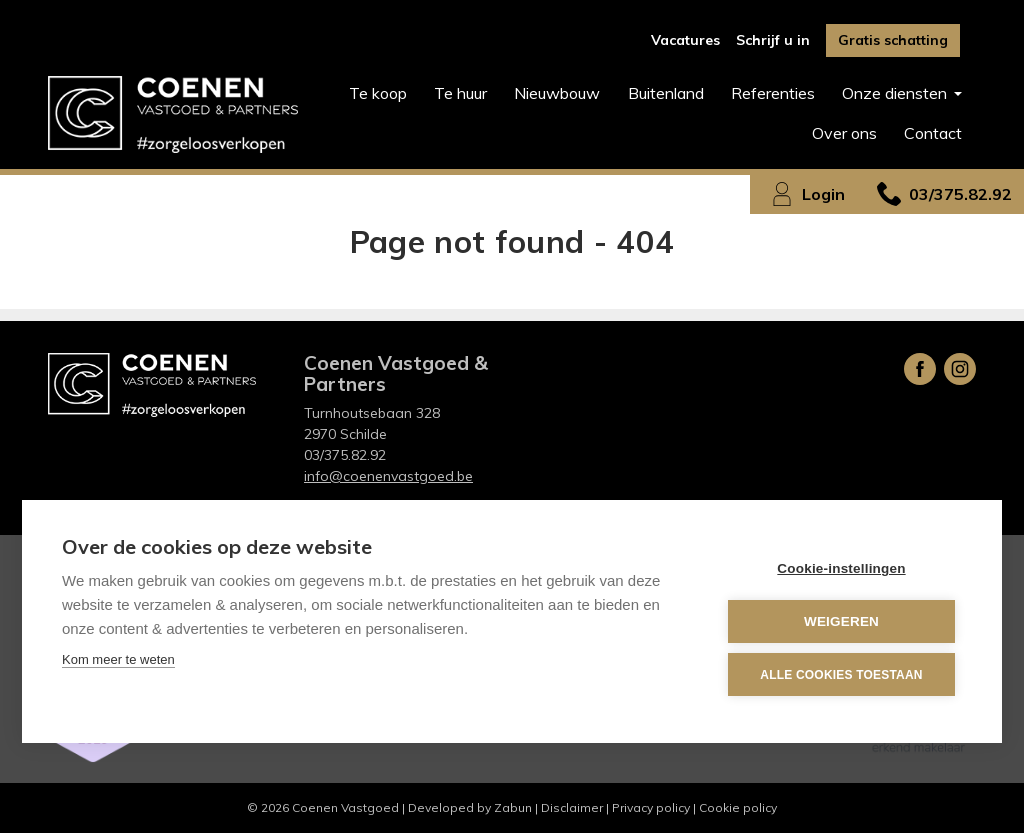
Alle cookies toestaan (841, 675)
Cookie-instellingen (841, 568)
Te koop (378, 93)
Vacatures (685, 40)
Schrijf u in (773, 40)
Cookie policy (738, 807)
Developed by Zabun (470, 807)
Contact (933, 133)
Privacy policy (651, 807)
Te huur (460, 93)
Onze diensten (896, 93)
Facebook (920, 369)
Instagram (960, 369)
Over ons (844, 133)
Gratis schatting (893, 40)
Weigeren (841, 621)
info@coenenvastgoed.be (388, 476)
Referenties (773, 93)
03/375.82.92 (345, 455)
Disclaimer (572, 807)
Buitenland (666, 93)
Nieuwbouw (557, 93)
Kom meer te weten (118, 659)
